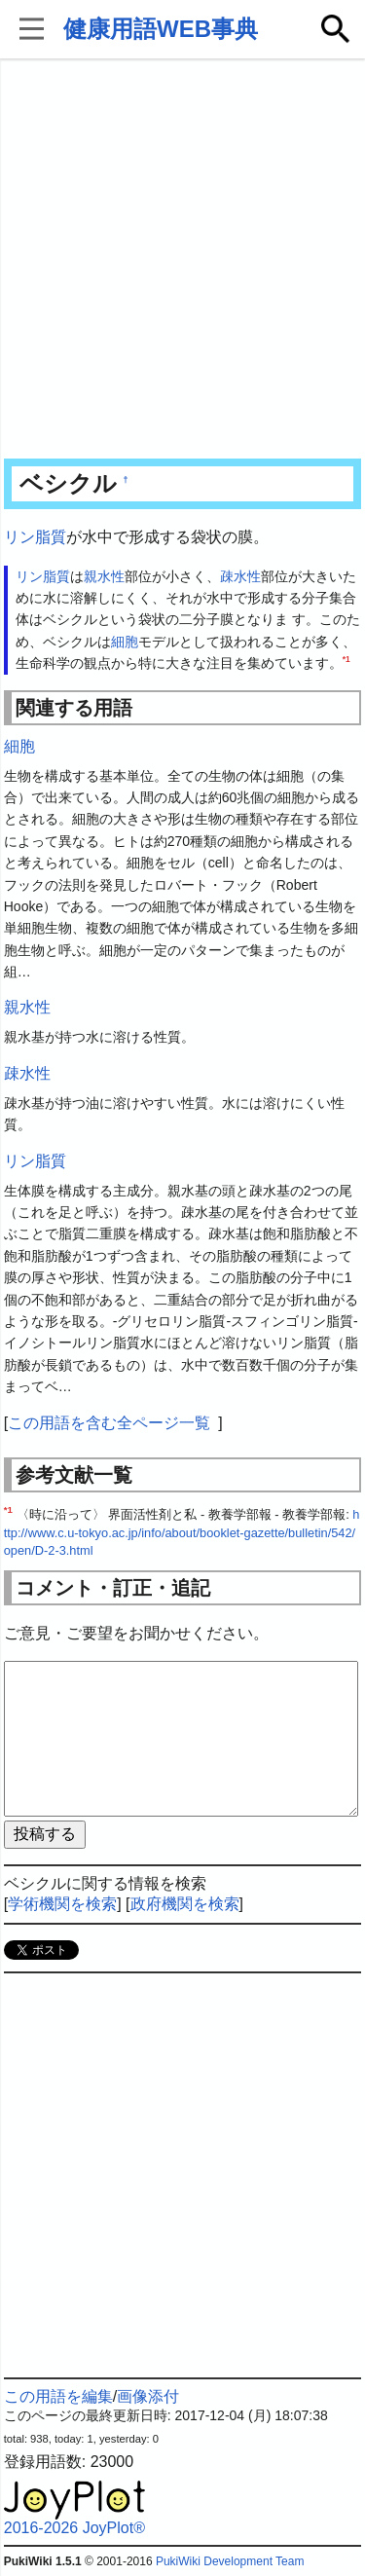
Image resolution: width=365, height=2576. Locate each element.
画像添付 (148, 2396)
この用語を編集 (58, 2396)
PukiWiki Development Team (230, 2561)
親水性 (104, 576)
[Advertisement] (182, 260)
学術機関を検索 (62, 1903)
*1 (346, 660)
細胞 (124, 641)
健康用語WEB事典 (160, 29)
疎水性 (240, 576)
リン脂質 (35, 537)
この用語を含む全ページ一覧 (109, 1423)
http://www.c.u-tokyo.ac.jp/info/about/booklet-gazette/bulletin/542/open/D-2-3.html (182, 1532)
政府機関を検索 (184, 1903)
